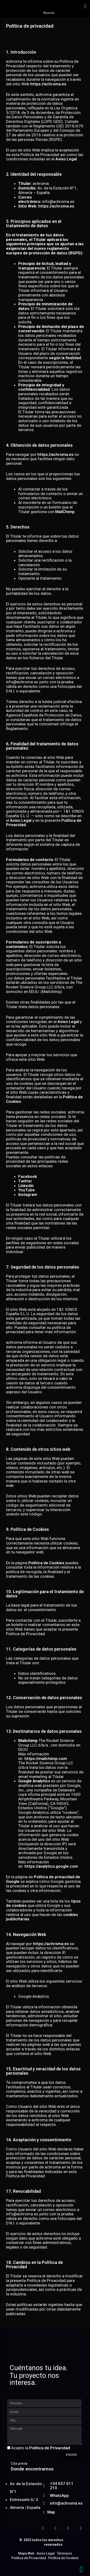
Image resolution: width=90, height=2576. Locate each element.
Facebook (27, 1176)
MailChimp (65, 511)
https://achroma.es (48, 84)
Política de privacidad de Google (43, 1879)
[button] (85, 6)
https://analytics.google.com (51, 1866)
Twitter (25, 1181)
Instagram (27, 1194)
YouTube (26, 1189)
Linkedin (26, 1185)
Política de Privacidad (49, 2447)
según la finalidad (65, 357)
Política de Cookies (46, 1562)
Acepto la (40, 2447)
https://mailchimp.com (45, 1758)
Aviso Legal (66, 159)
